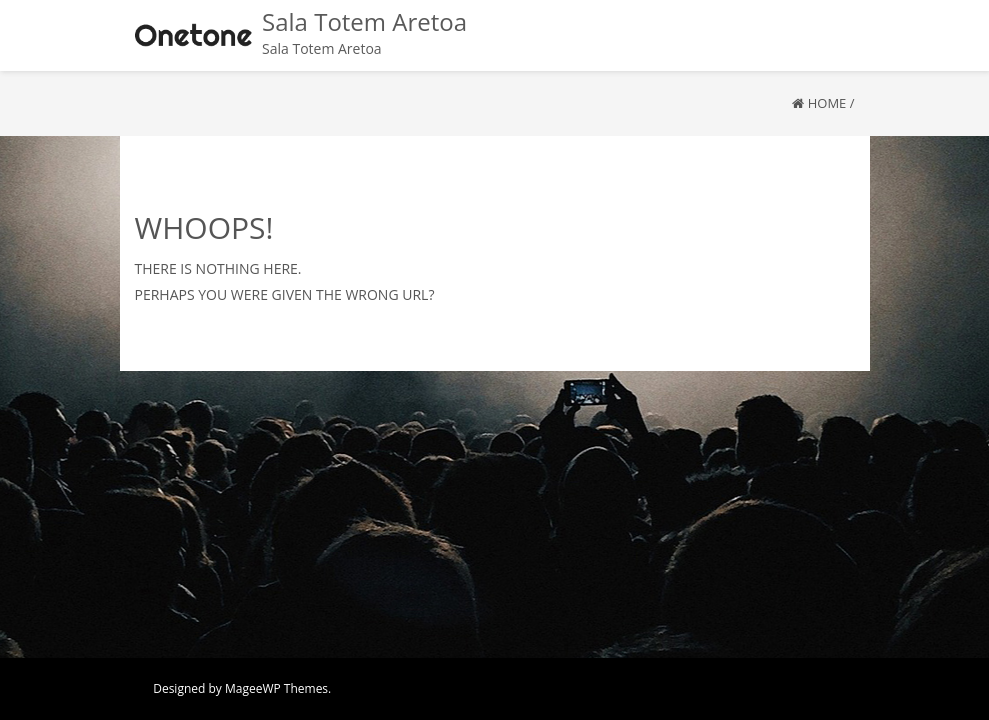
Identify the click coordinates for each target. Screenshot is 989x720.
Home (827, 103)
